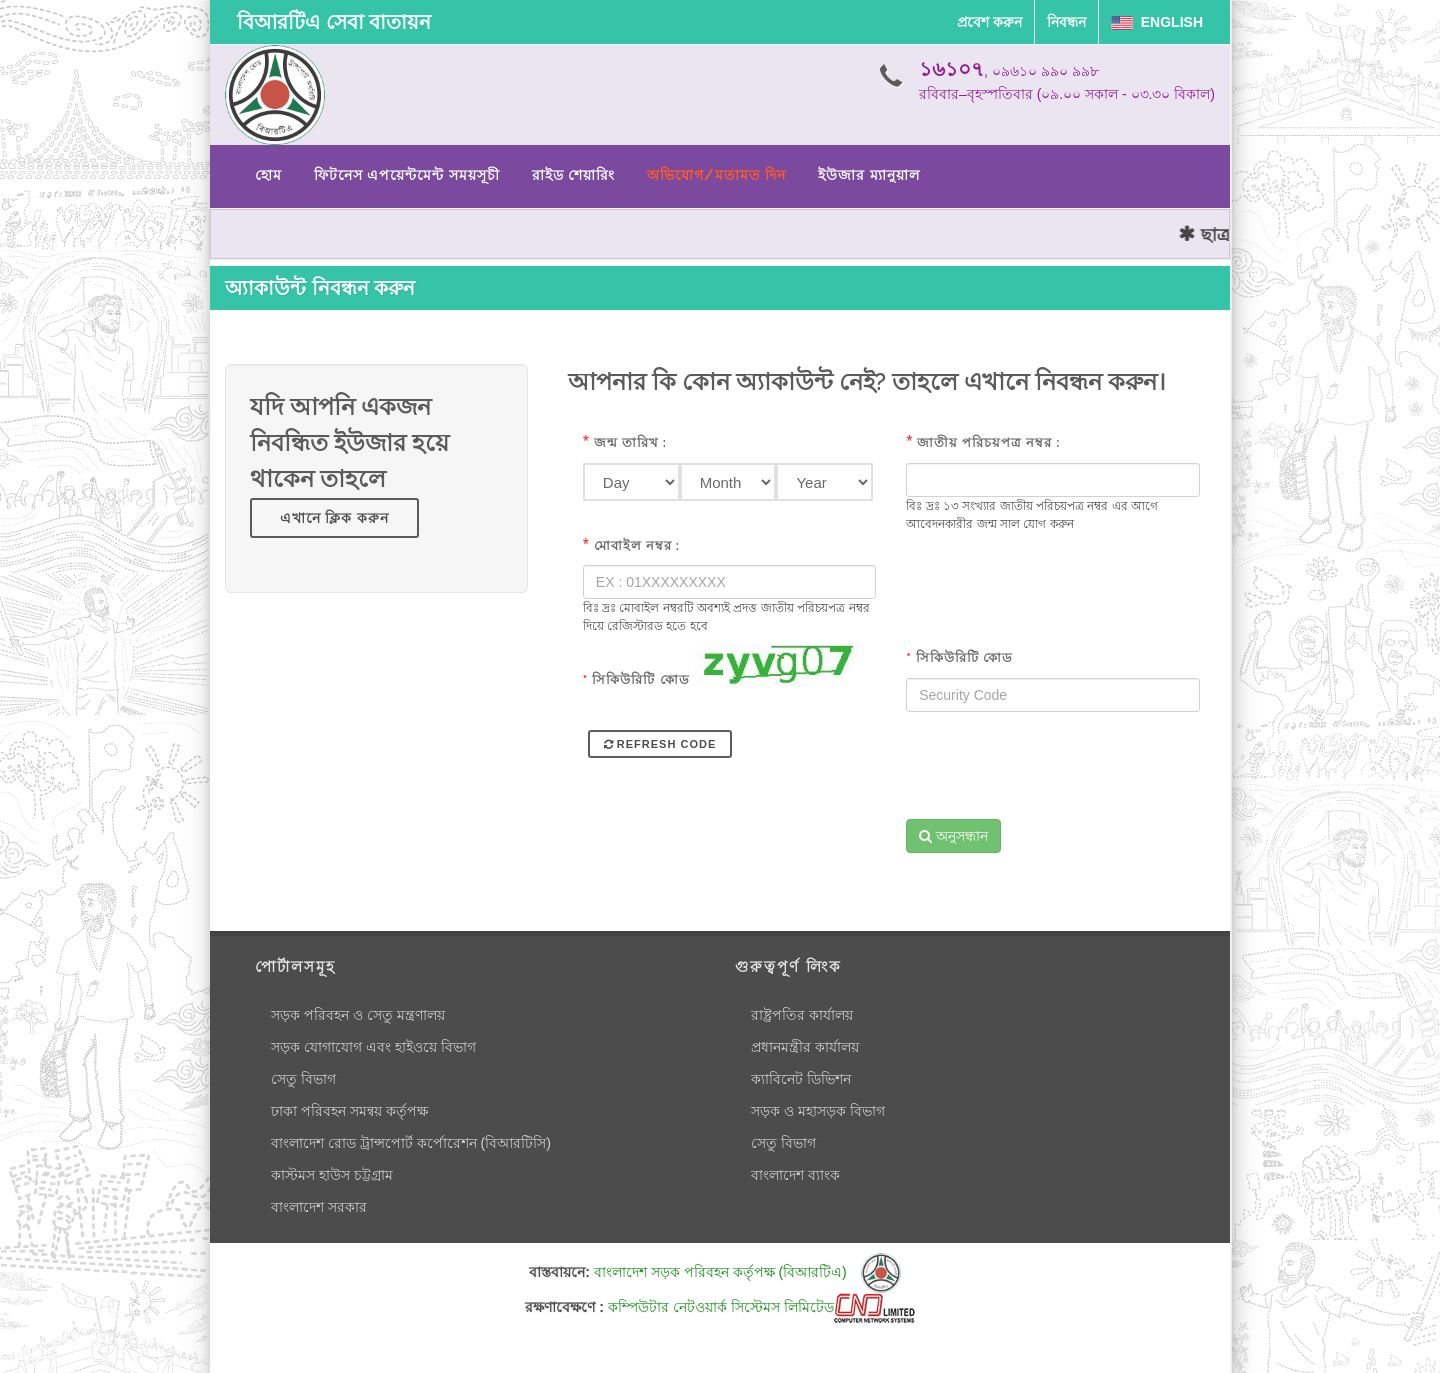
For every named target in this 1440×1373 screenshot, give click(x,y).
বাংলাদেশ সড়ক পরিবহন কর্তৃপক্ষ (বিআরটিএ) (747, 1272)
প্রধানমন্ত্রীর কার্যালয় (805, 1047)
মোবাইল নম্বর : (637, 545)
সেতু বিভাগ (303, 1079)
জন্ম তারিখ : (630, 442)
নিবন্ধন (1066, 22)
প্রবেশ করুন (989, 22)
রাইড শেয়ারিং (573, 175)
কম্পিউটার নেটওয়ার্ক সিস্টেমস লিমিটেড (761, 1307)
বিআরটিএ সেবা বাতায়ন (334, 22)
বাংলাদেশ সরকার (319, 1207)
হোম (268, 175)
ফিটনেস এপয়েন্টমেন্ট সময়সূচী (407, 175)
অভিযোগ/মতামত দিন (716, 175)
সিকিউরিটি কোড (636, 679)
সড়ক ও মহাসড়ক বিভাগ (818, 1111)
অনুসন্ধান (953, 836)
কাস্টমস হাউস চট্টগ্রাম (332, 1175)
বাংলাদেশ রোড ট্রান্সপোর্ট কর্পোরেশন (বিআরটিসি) (411, 1143)
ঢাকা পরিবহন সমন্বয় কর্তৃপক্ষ (349, 1111)
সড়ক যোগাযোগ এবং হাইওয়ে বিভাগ (373, 1047)
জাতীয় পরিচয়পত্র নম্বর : (989, 442)
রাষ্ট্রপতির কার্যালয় (802, 1015)
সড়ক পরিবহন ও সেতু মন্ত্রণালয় (358, 1015)
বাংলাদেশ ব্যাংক (795, 1175)
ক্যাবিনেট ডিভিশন (801, 1079)
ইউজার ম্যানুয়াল (868, 175)
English (1157, 22)
